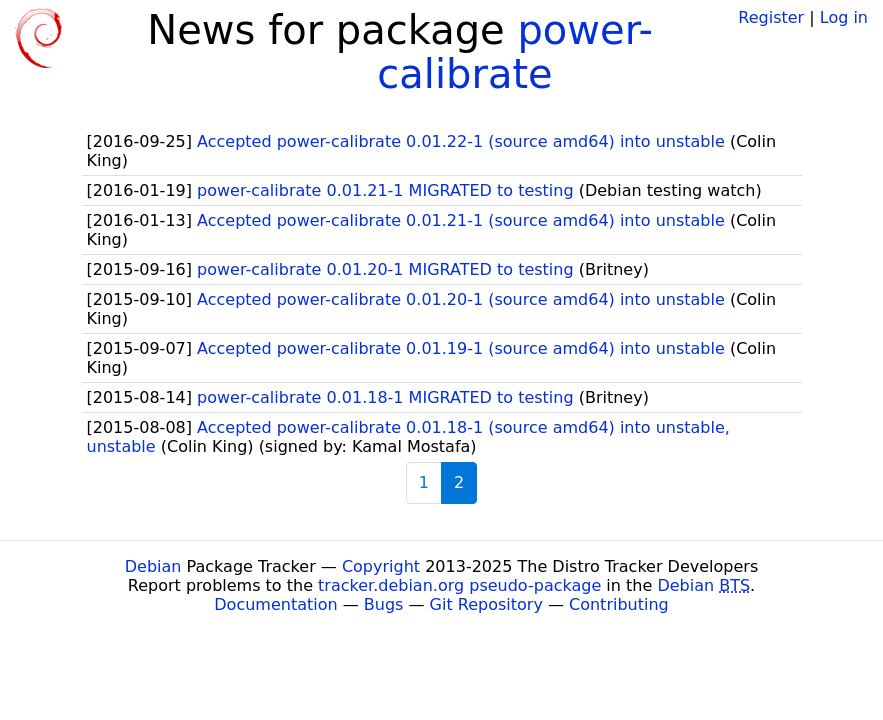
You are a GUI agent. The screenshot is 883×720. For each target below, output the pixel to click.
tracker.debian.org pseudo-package (459, 585)
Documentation (275, 604)
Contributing (619, 604)
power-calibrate (515, 52)
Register (771, 17)
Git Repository (486, 604)
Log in (844, 17)
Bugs (384, 604)
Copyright (381, 566)
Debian (153, 566)
